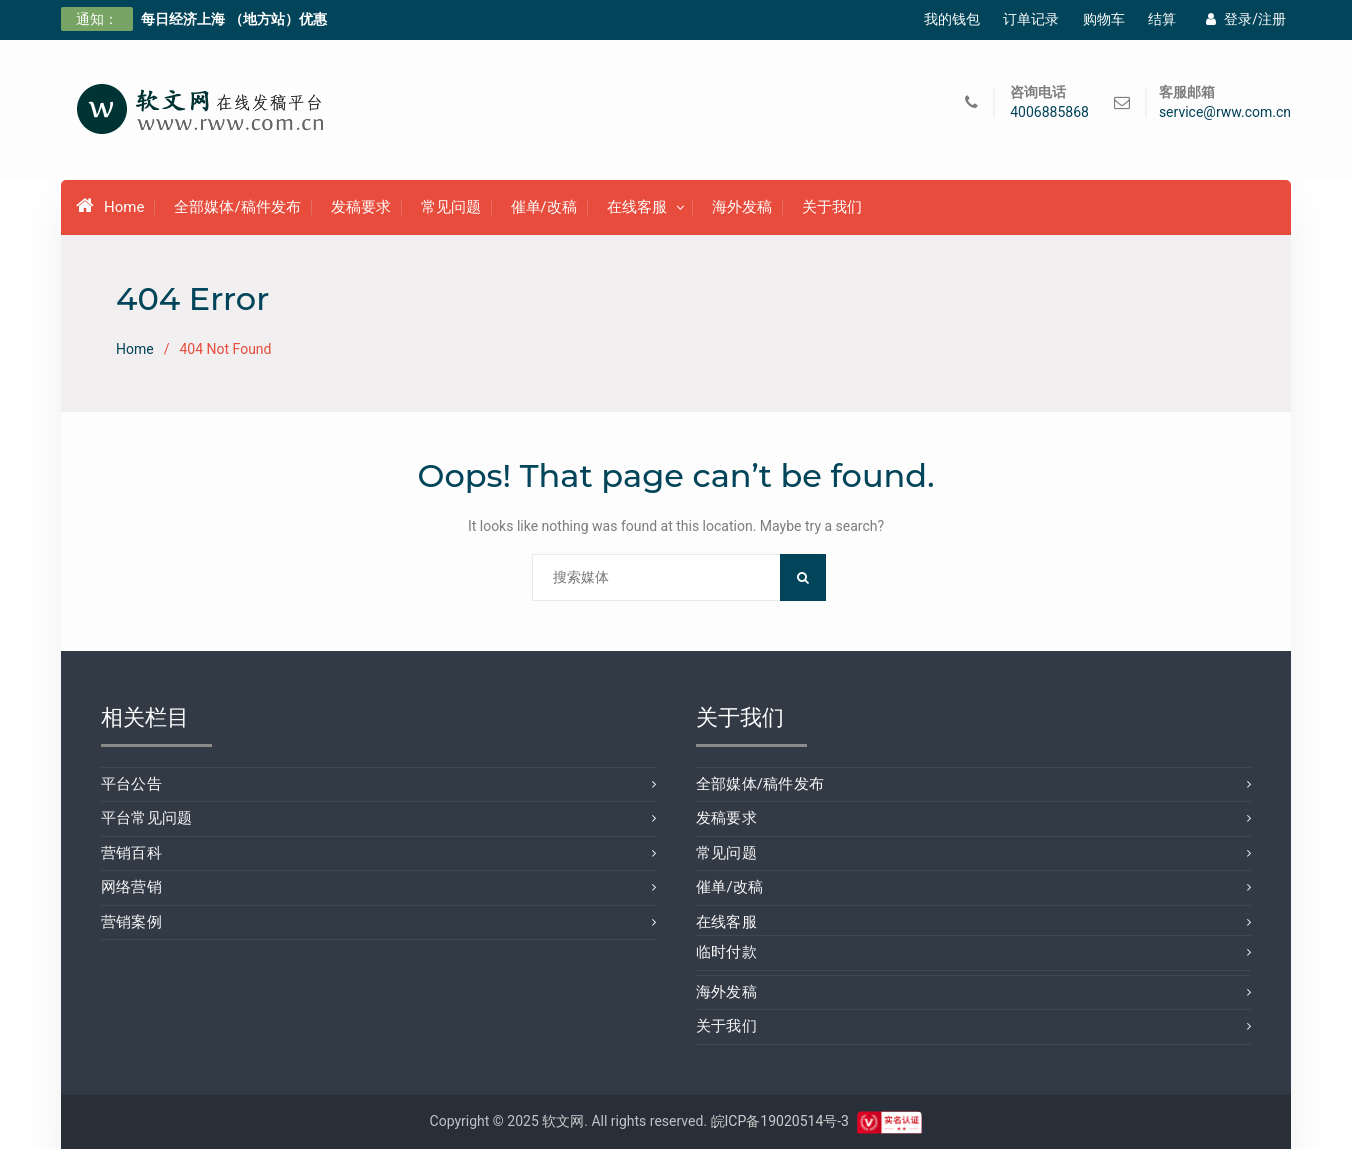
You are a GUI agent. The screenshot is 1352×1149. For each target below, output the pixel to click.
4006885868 (1049, 112)
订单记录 (1031, 19)
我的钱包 (952, 19)
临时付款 (726, 952)
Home (110, 206)
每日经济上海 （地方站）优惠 (233, 19)
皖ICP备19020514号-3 (780, 1121)
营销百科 (131, 853)
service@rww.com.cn (1225, 112)
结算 (1162, 19)
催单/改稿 (544, 207)
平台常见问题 (146, 818)
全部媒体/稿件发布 (237, 207)
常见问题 (451, 207)
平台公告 (131, 784)
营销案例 (131, 922)
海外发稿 (742, 207)
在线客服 (637, 207)
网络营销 (131, 887)
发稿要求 (361, 207)
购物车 (1104, 19)
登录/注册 (1246, 19)
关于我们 (832, 207)
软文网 (563, 1121)
